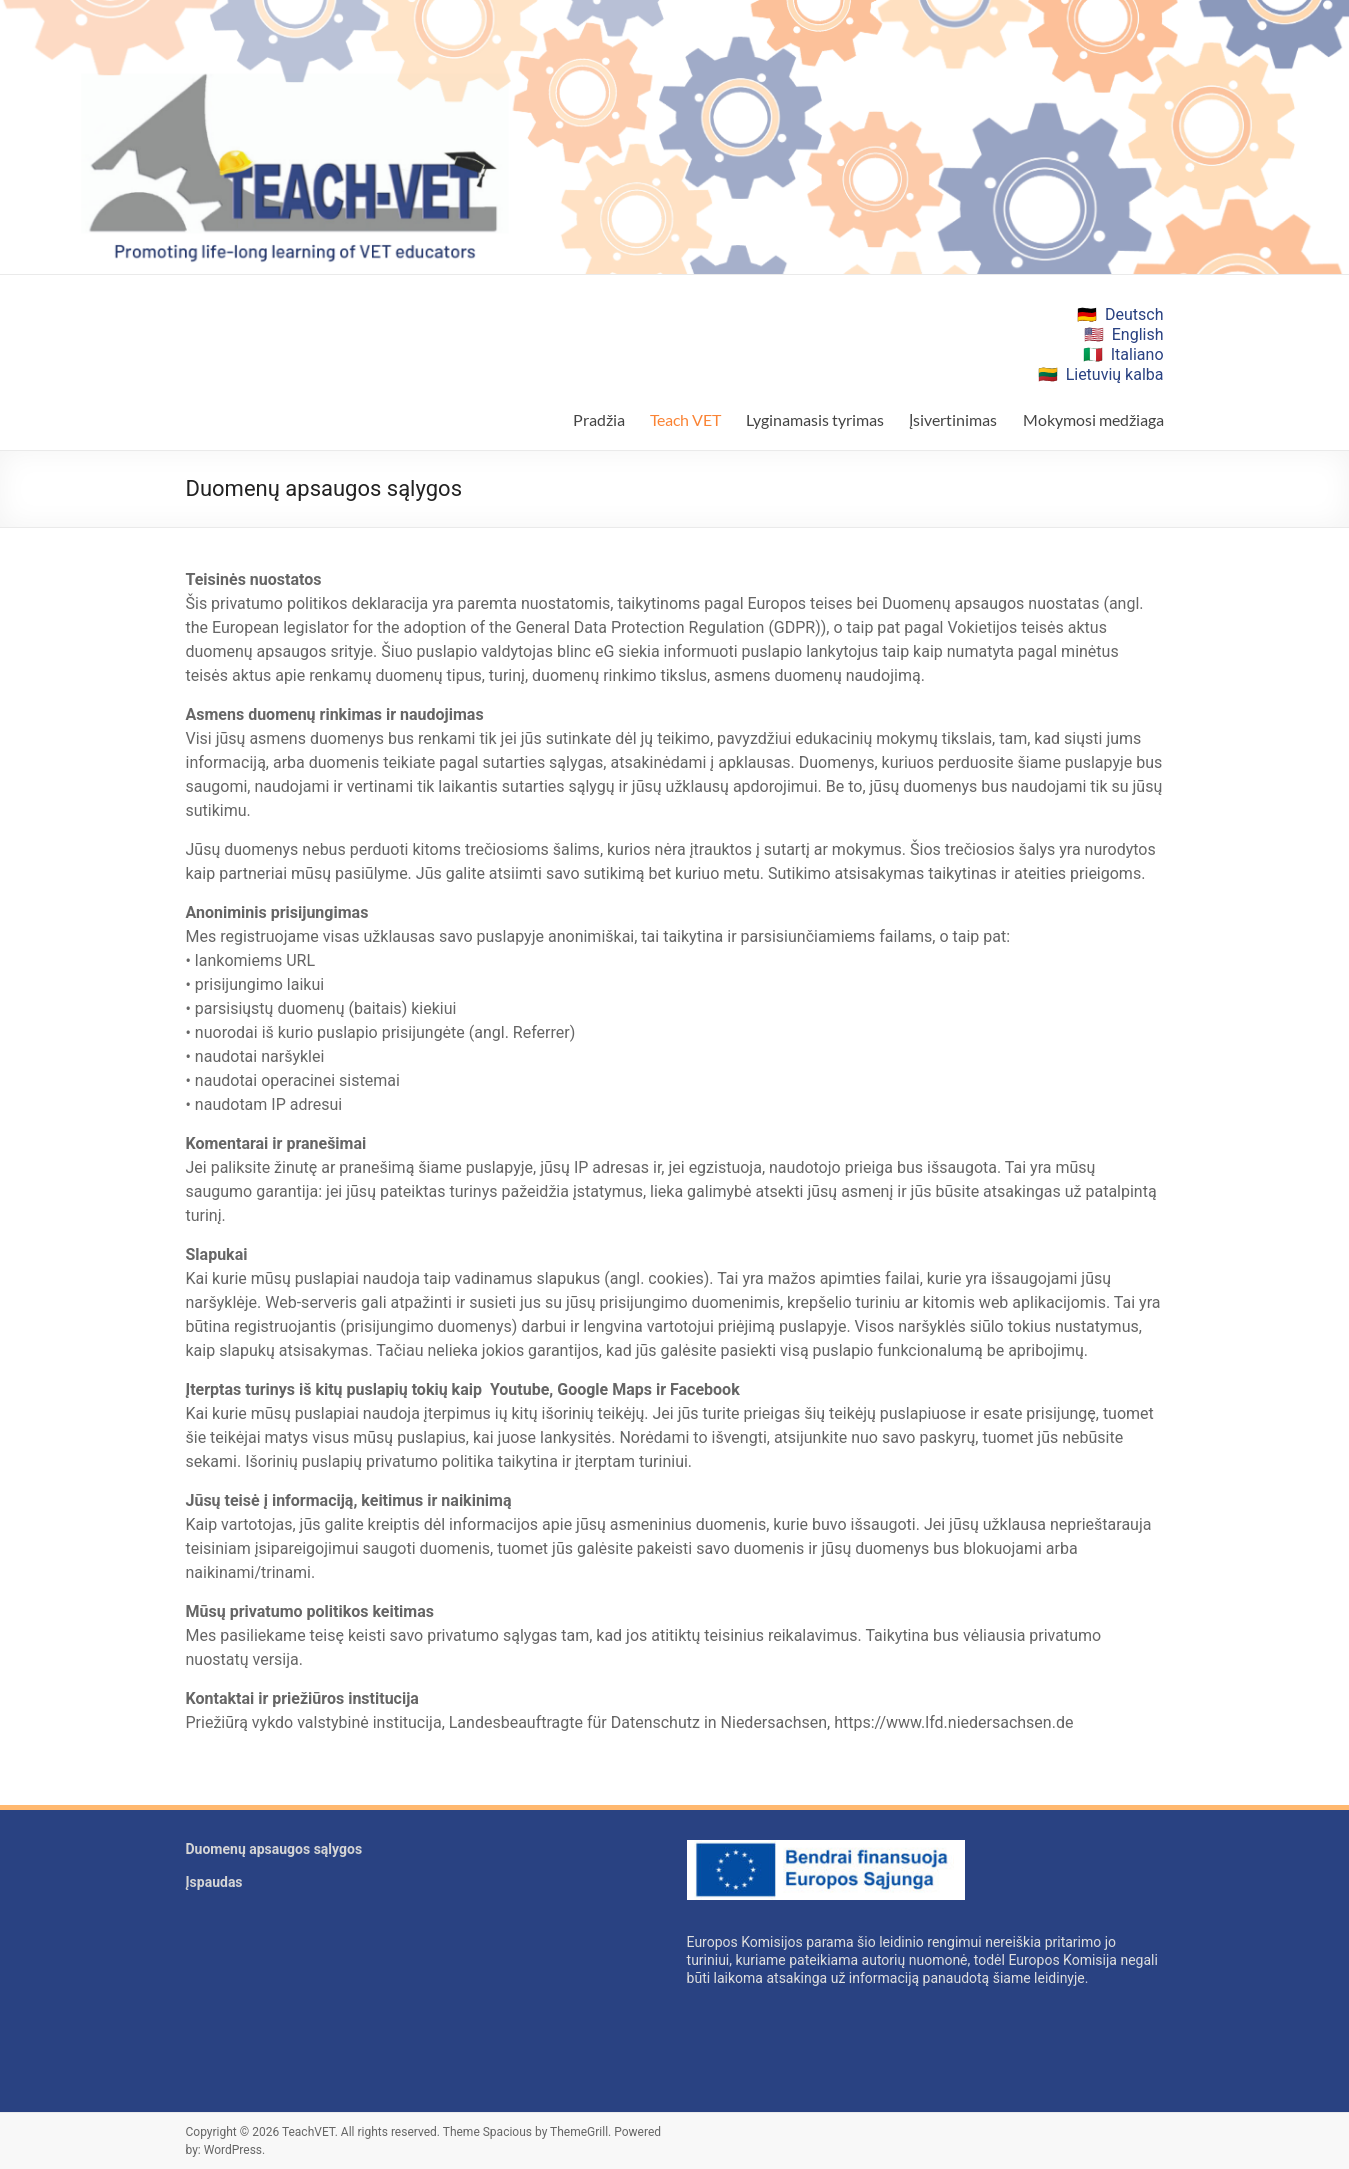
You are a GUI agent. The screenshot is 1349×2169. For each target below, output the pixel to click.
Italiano (1137, 354)
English (1138, 334)
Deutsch (1134, 314)
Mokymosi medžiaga (1093, 419)
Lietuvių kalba (1115, 374)
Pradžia (599, 419)
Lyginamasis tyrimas (815, 419)
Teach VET (685, 419)
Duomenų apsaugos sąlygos (274, 1849)
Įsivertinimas (953, 419)
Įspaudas (214, 1882)
